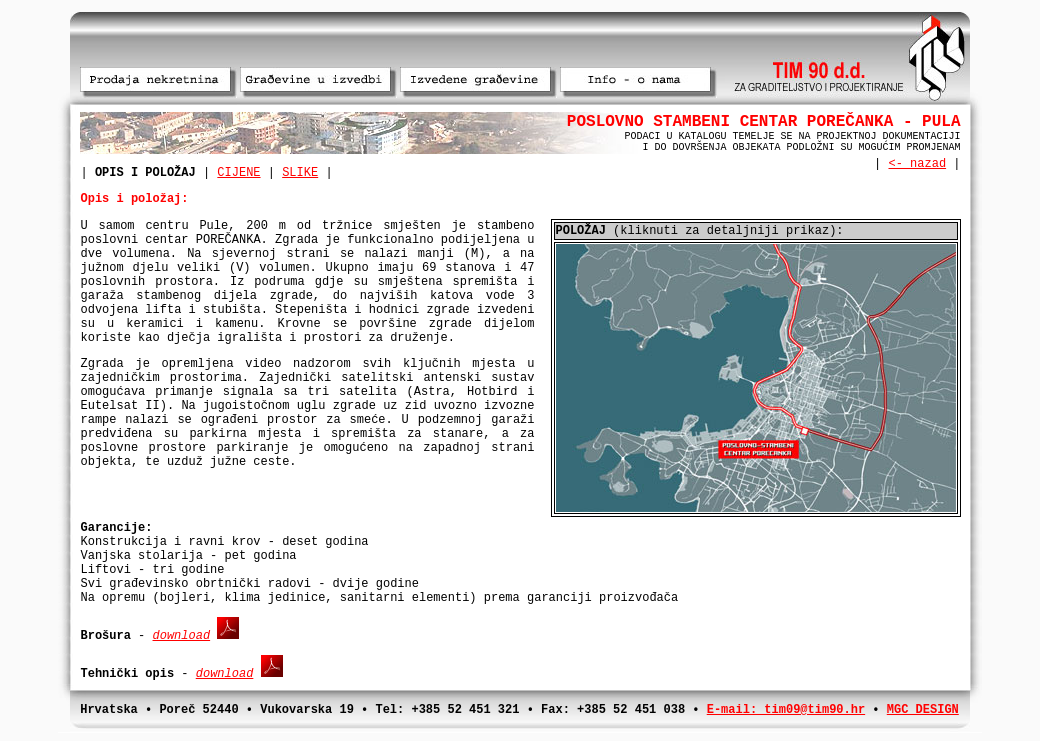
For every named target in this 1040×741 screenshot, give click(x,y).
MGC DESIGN (923, 710)
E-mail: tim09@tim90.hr (786, 710)
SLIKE (300, 173)
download (182, 636)
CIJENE (238, 173)
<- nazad (917, 164)
